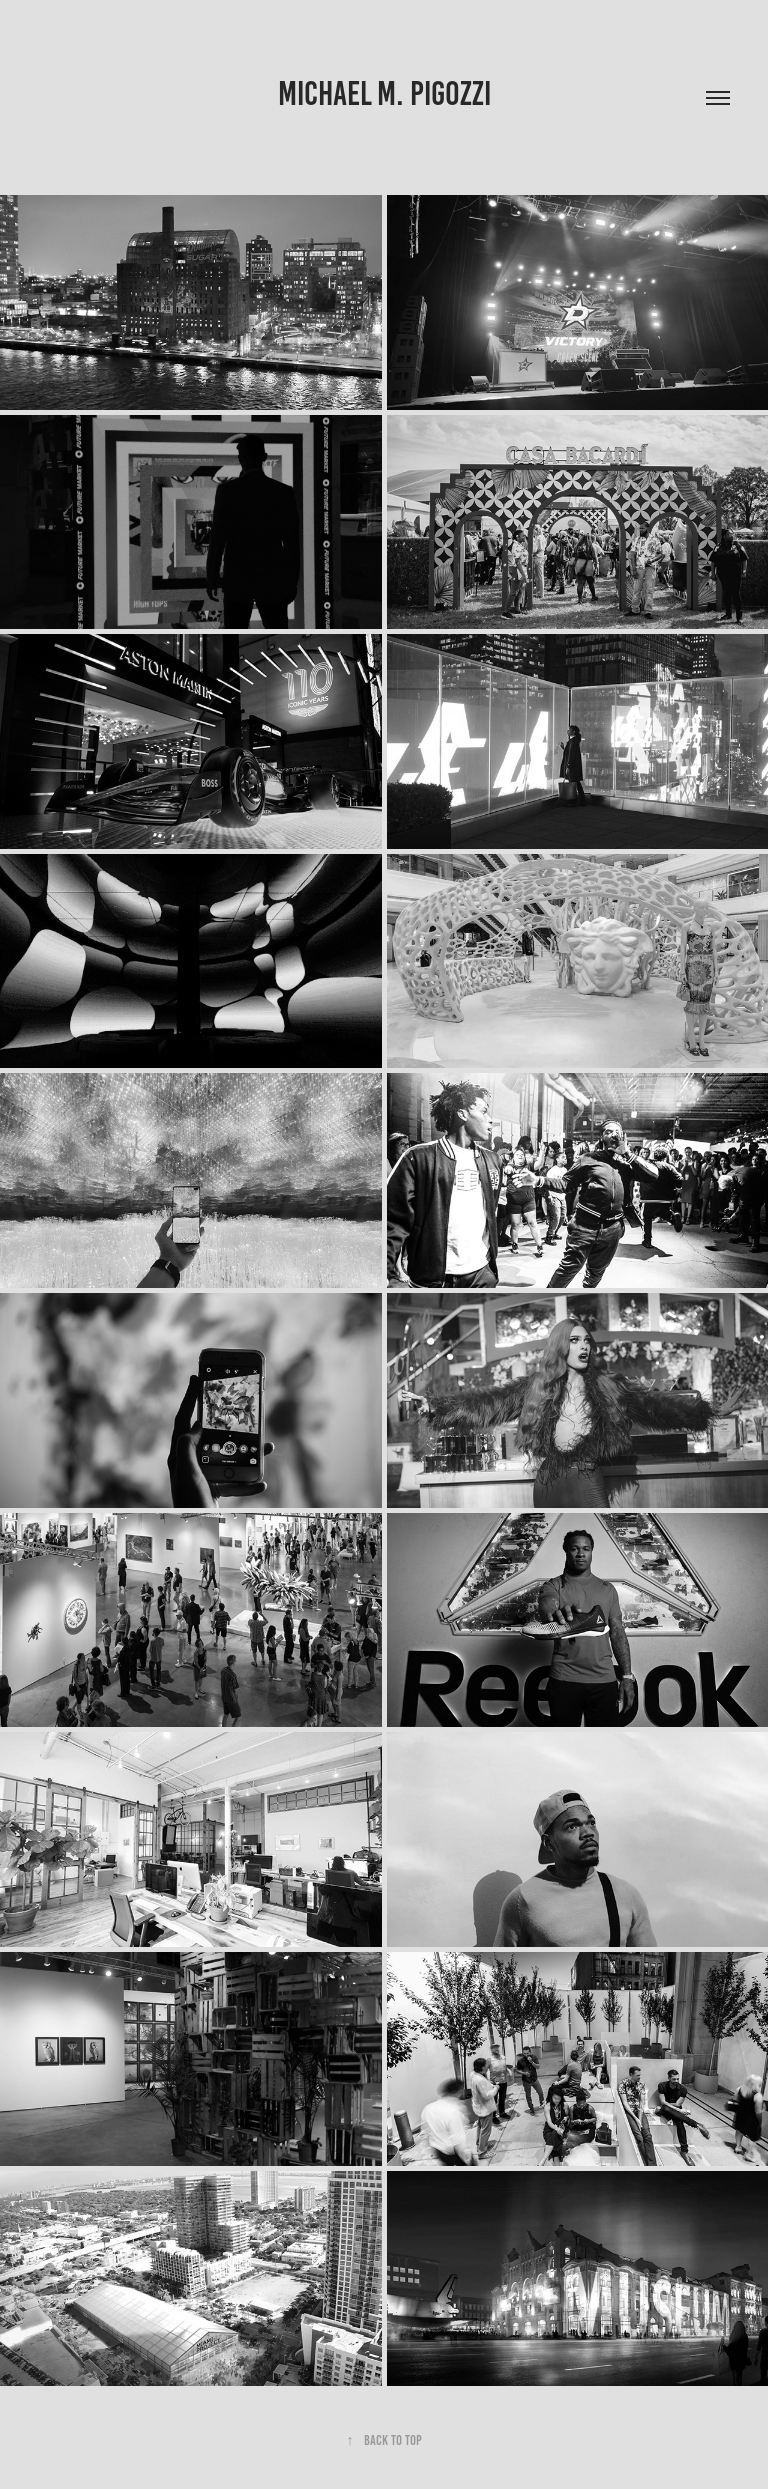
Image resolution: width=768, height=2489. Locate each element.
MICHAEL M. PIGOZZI (384, 93)
